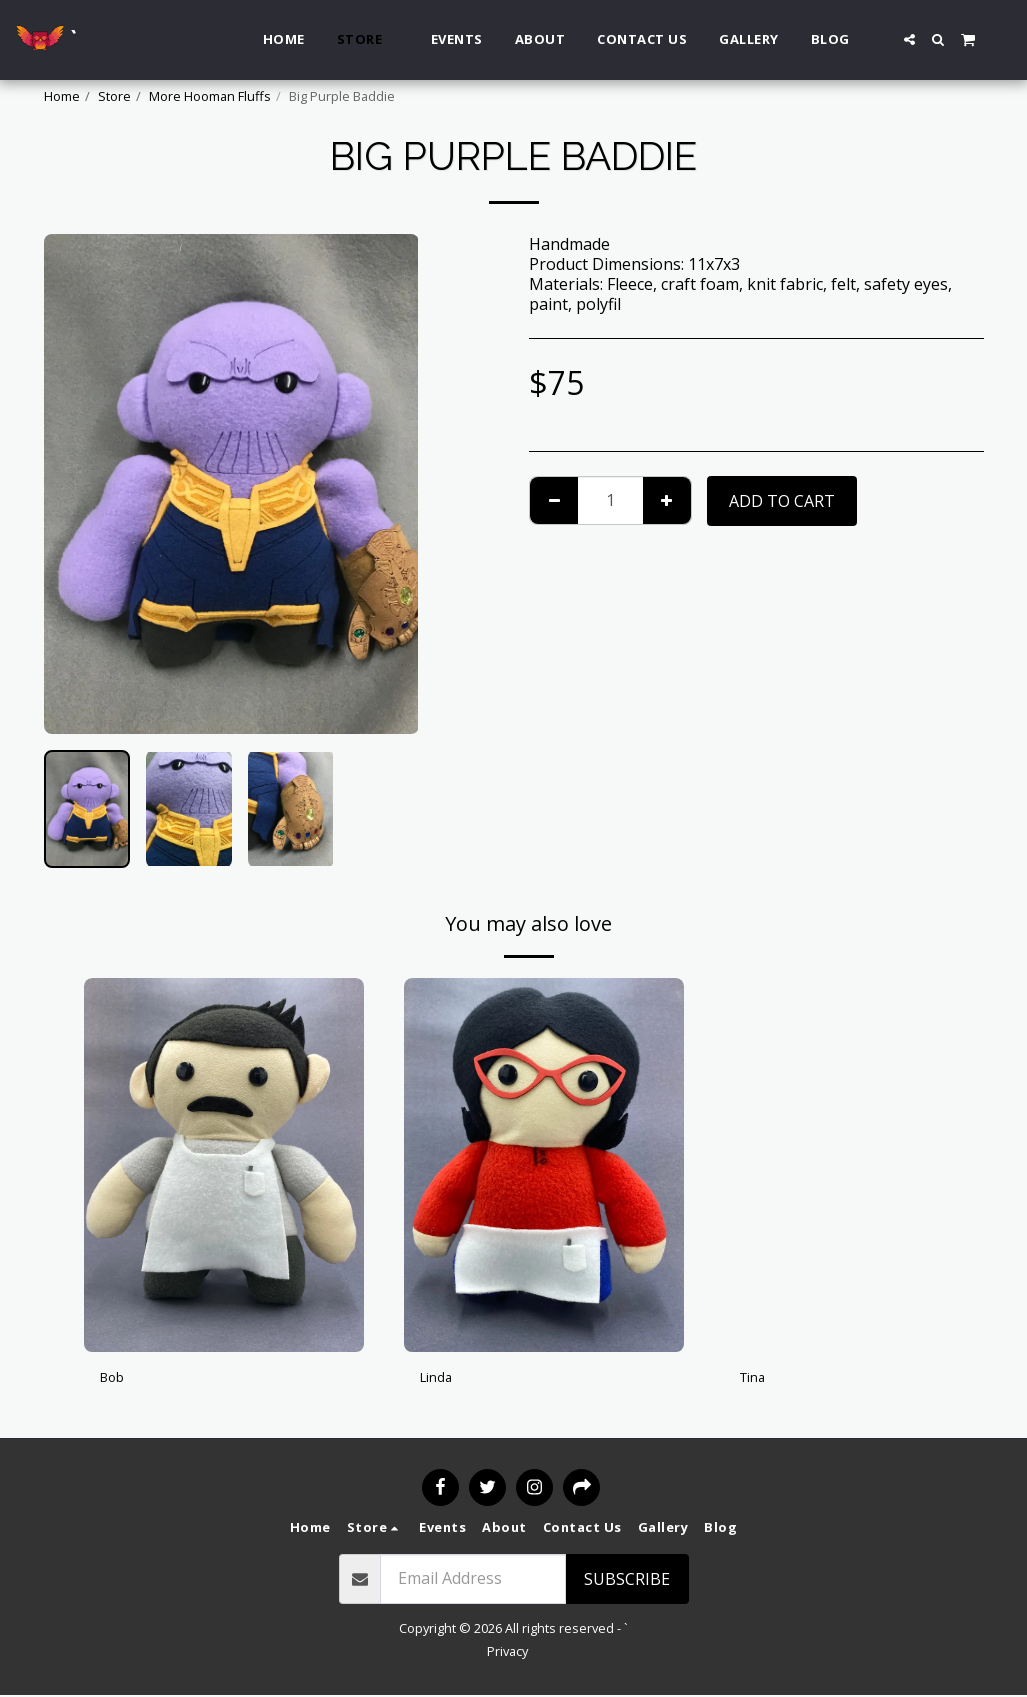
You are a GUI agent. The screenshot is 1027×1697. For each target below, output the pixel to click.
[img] (224, 1164)
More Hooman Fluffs (210, 96)
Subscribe (627, 1581)
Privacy (507, 1653)
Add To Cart (782, 501)
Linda (440, 1380)
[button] (909, 39)
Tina (757, 1380)
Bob (115, 1380)
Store (114, 96)
